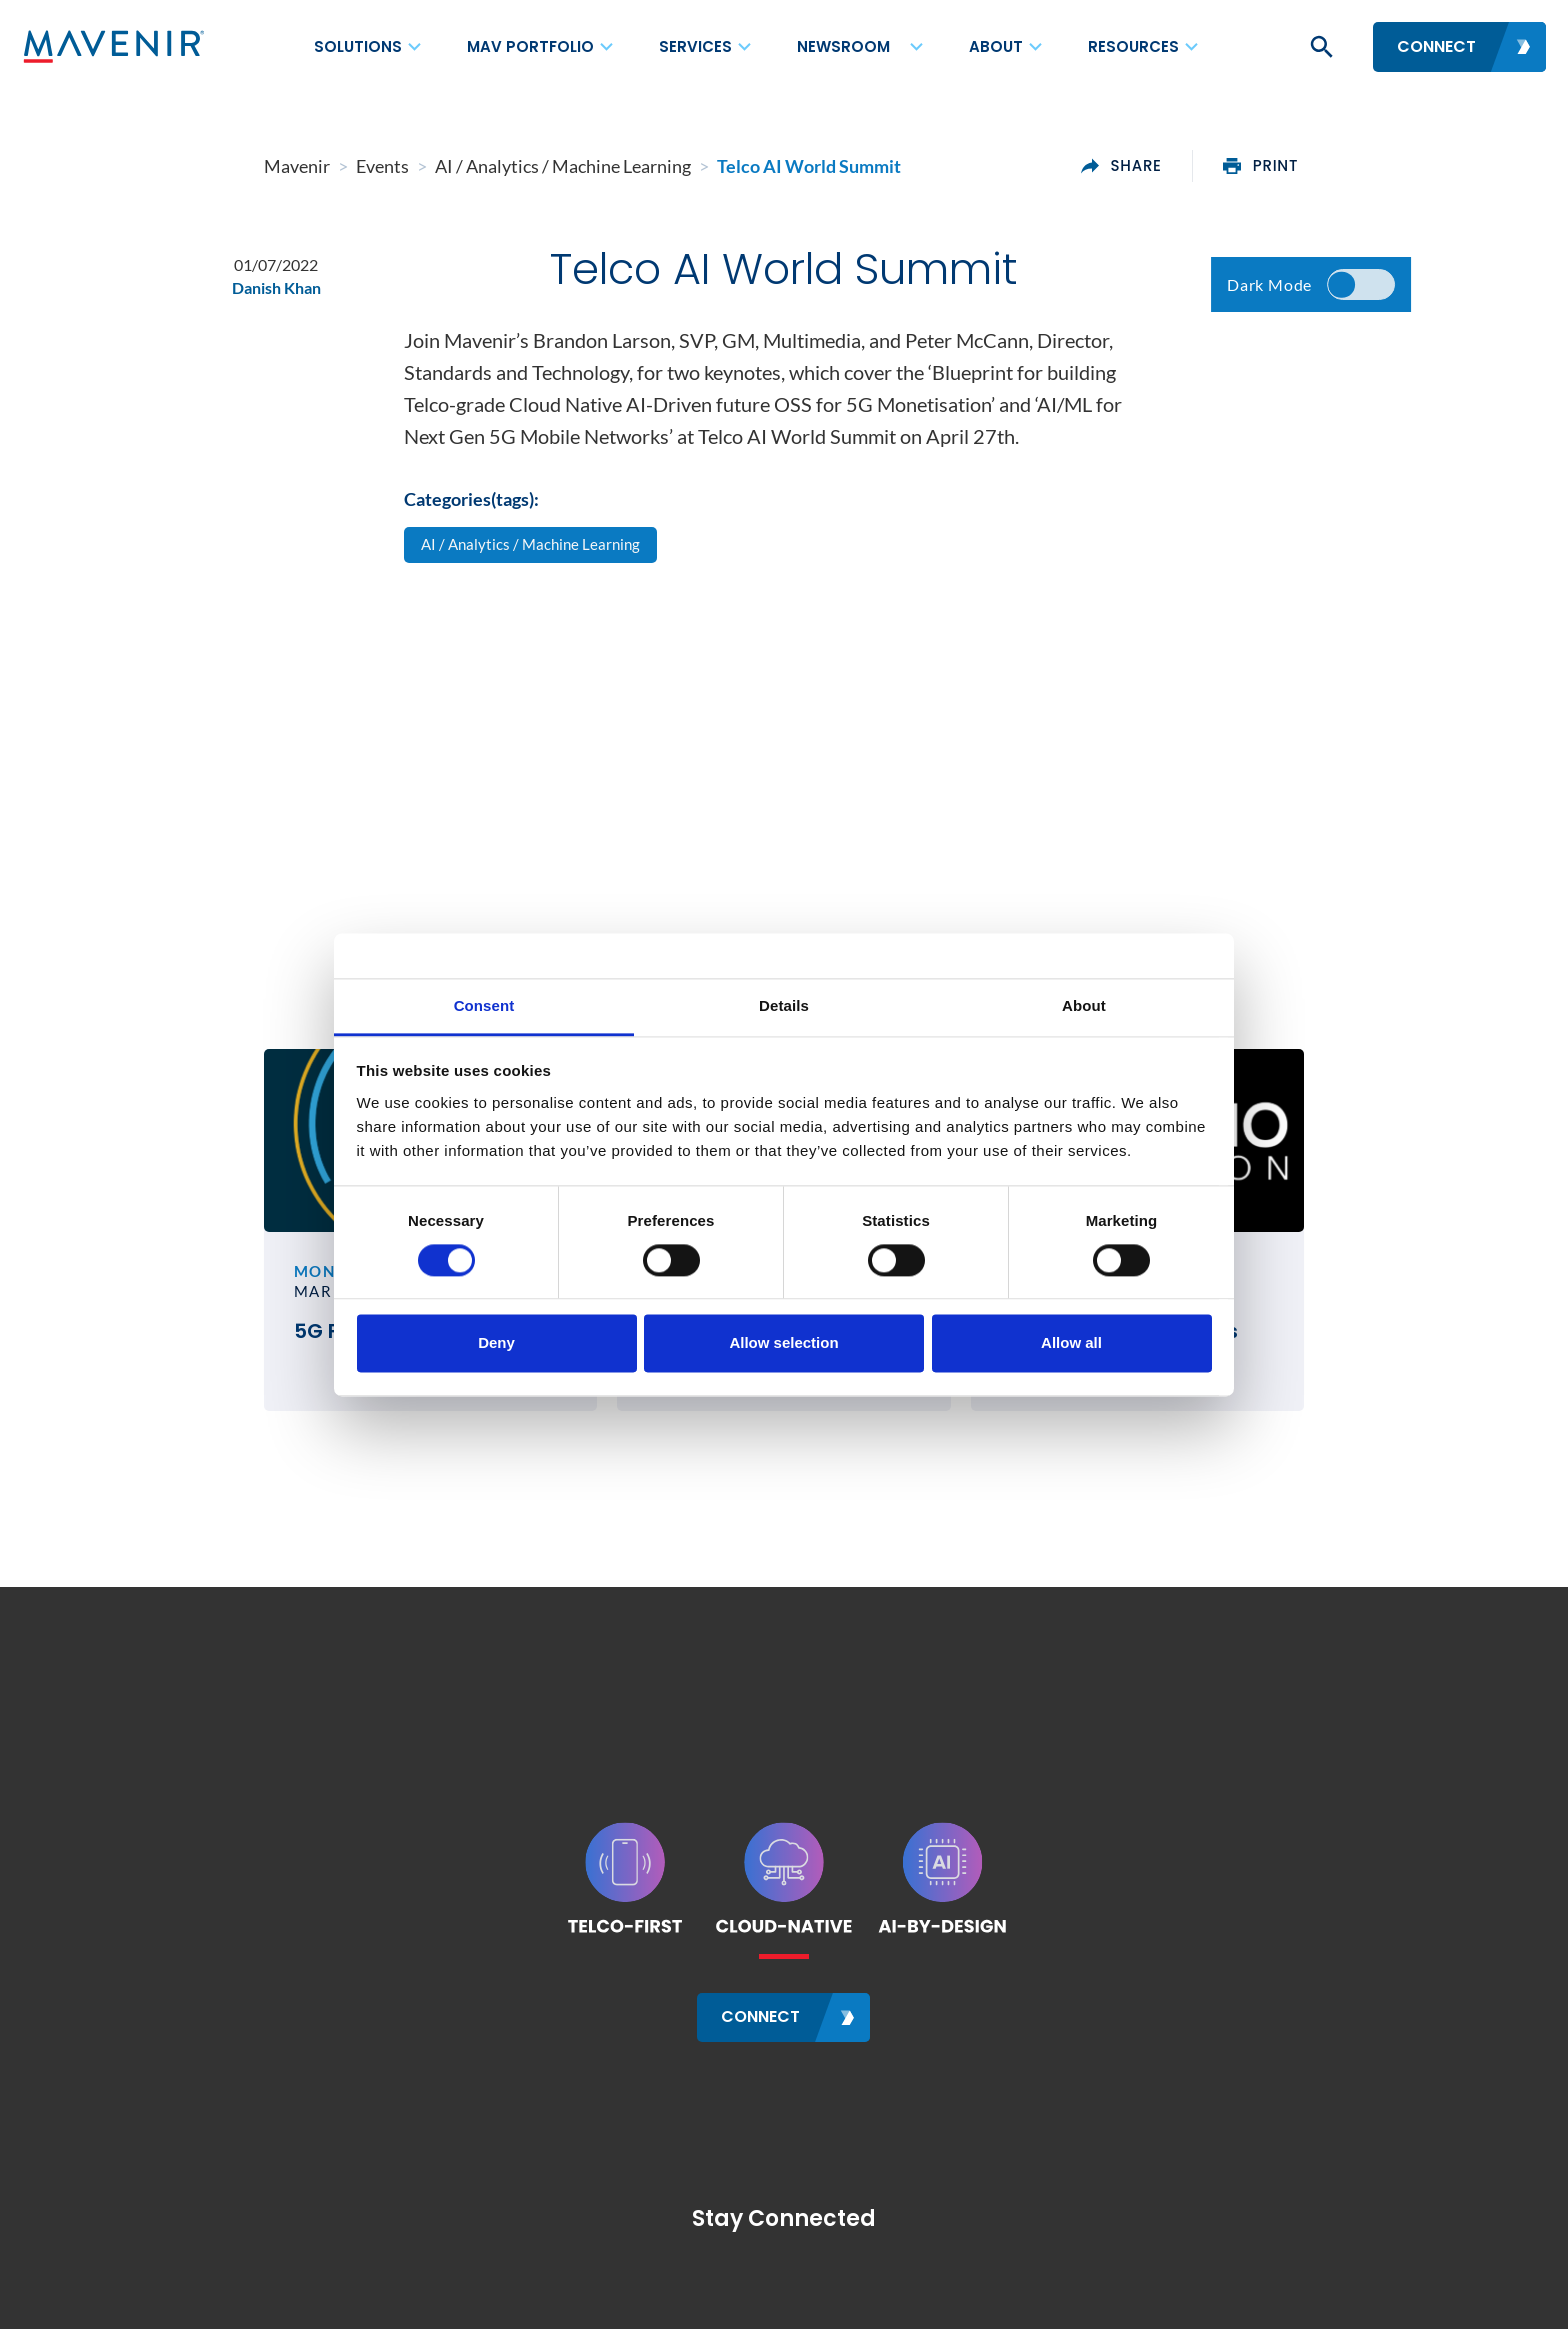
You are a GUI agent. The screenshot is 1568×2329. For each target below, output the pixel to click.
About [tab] (1084, 1005)
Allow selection (783, 1343)
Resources (1133, 46)
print (1380, 166)
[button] (1320, 47)
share (1240, 166)
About (996, 46)
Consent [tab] (484, 1005)
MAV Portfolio (530, 46)
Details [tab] (784, 1005)
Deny (496, 1343)
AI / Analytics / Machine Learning (536, 559)
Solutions (358, 46)
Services (695, 46)
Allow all (1071, 1343)
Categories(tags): (471, 512)
